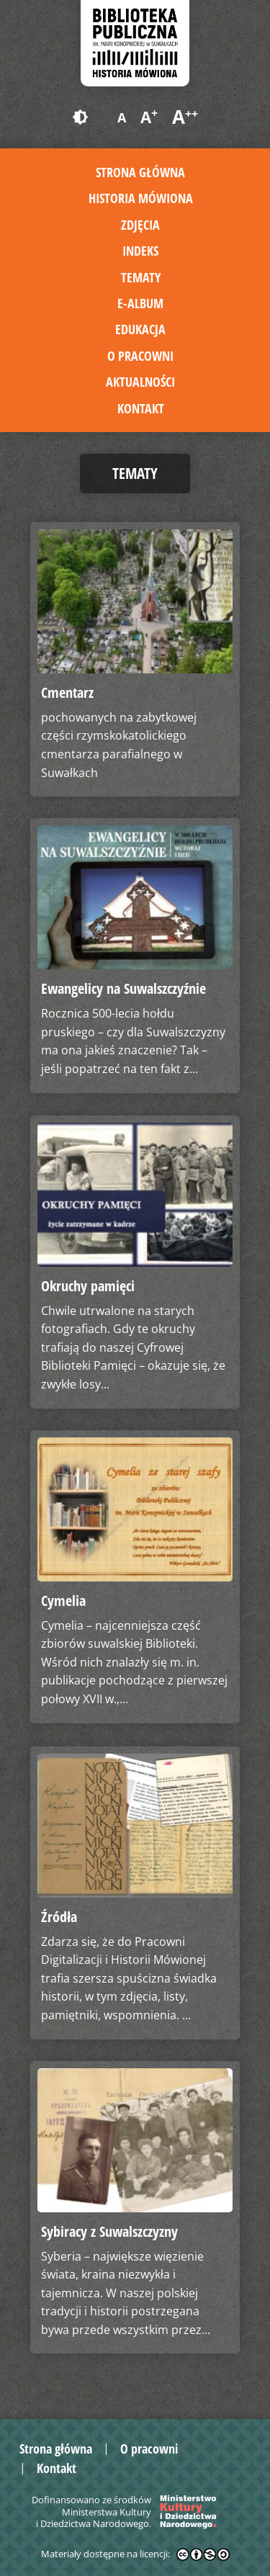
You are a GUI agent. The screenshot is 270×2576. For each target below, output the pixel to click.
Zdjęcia (140, 224)
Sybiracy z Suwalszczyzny (109, 2231)
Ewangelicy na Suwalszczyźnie (123, 988)
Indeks (140, 250)
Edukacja (140, 329)
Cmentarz (67, 692)
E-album (140, 303)
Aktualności (140, 381)
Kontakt (140, 408)
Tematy (141, 277)
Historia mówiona (141, 198)
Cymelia (63, 1600)
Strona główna (140, 172)
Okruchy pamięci (88, 1286)
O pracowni (140, 355)
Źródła (59, 1916)
